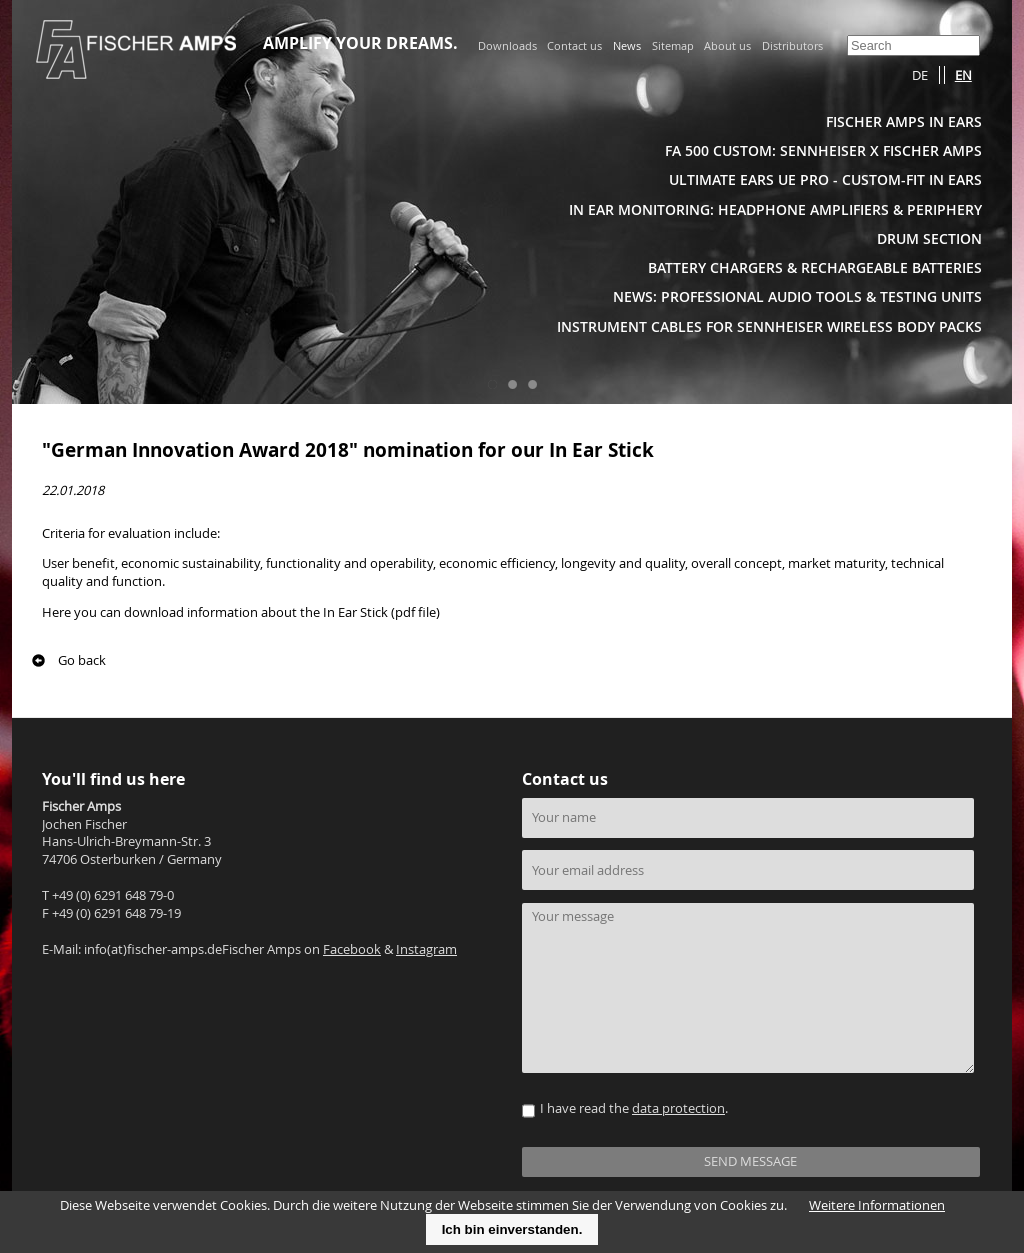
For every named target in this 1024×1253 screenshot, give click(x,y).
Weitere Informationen (877, 1205)
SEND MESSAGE (750, 1161)
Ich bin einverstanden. (512, 1229)
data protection (678, 1108)
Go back (82, 660)
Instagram (426, 949)
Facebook (352, 949)
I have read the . (634, 1108)
